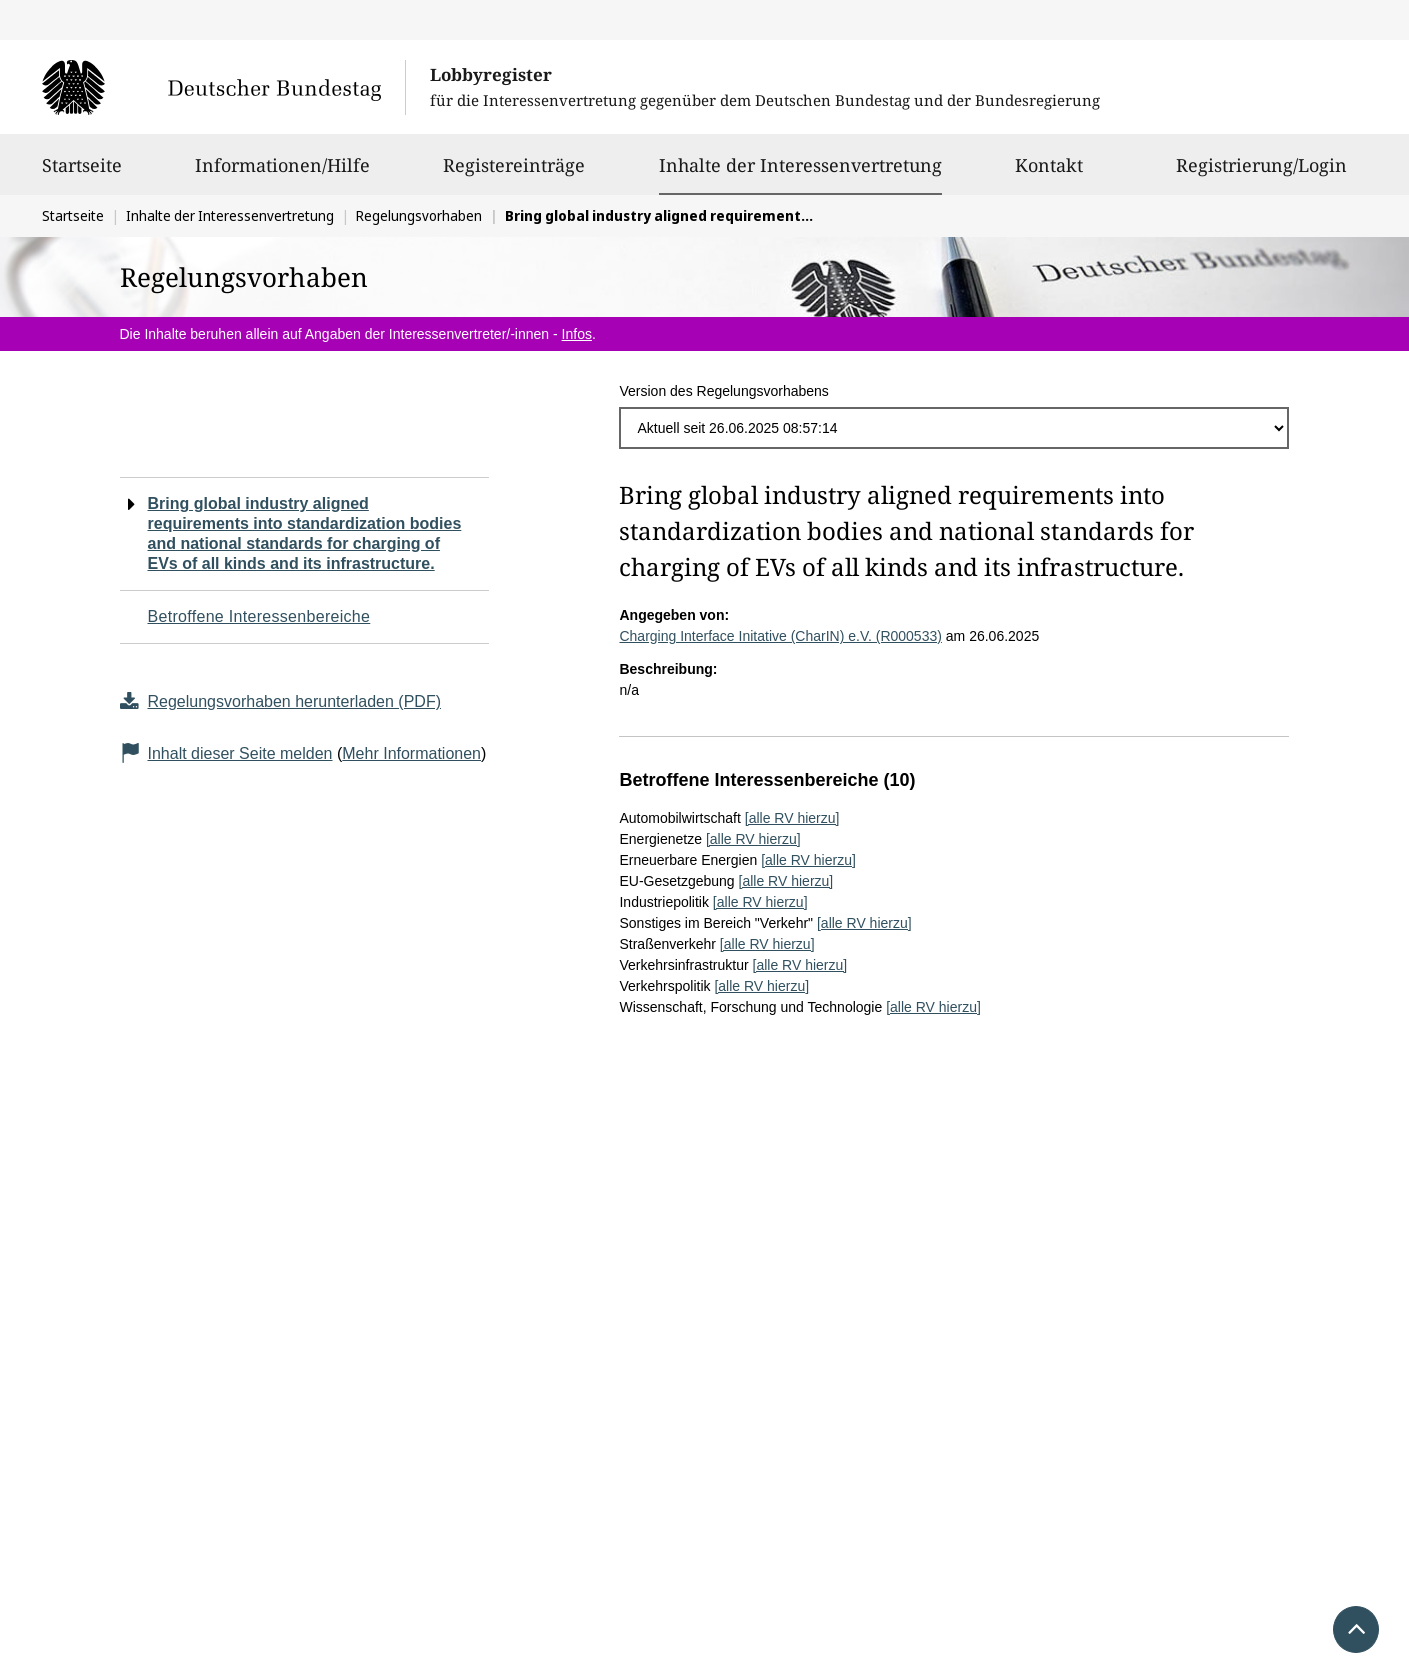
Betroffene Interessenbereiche (259, 616)
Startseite (82, 174)
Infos (577, 334)
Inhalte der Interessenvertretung (800, 165)
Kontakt (1049, 174)
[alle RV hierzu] (792, 818)
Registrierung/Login (1261, 174)
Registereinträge (514, 174)
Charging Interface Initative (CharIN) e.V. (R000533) (780, 636)
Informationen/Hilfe (282, 174)
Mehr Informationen (411, 753)
